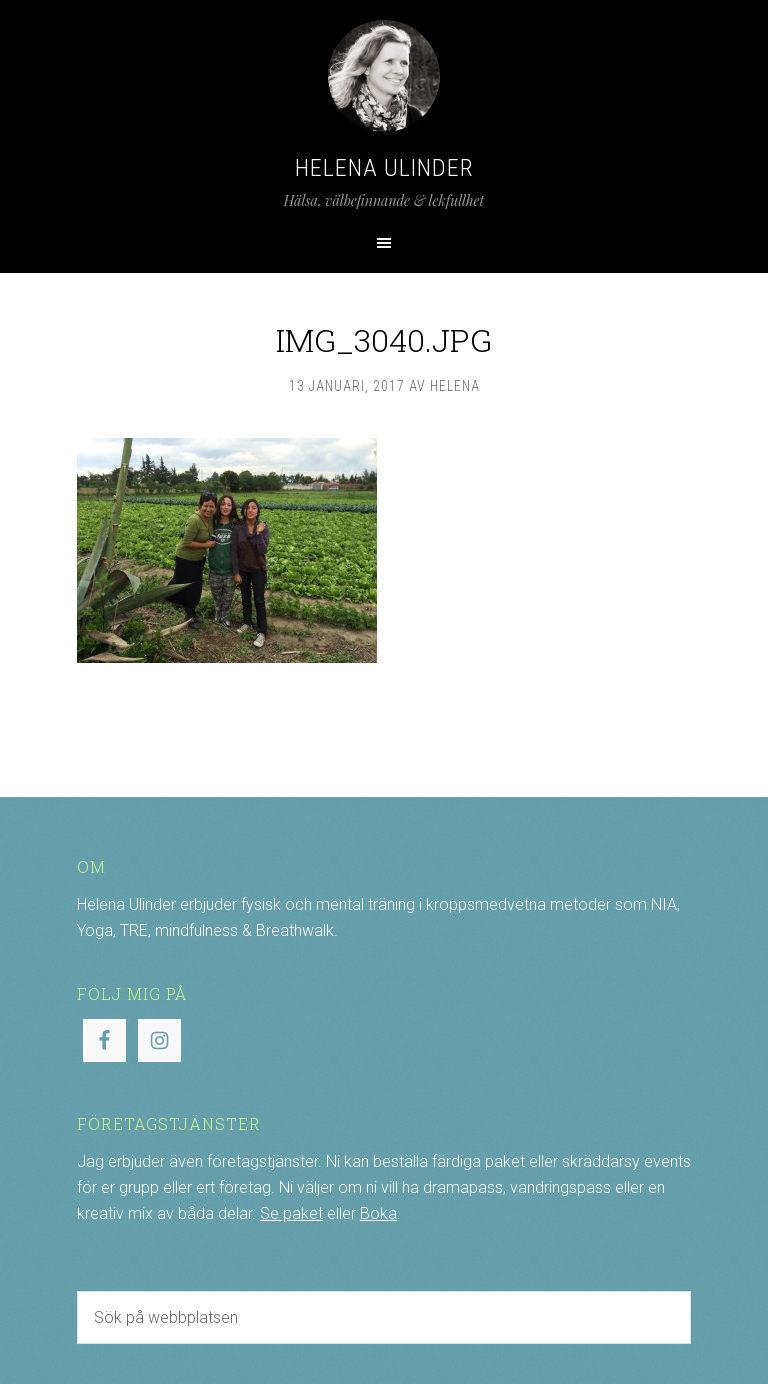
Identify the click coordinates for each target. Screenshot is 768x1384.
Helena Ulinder (384, 168)
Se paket (291, 1213)
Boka (378, 1213)
